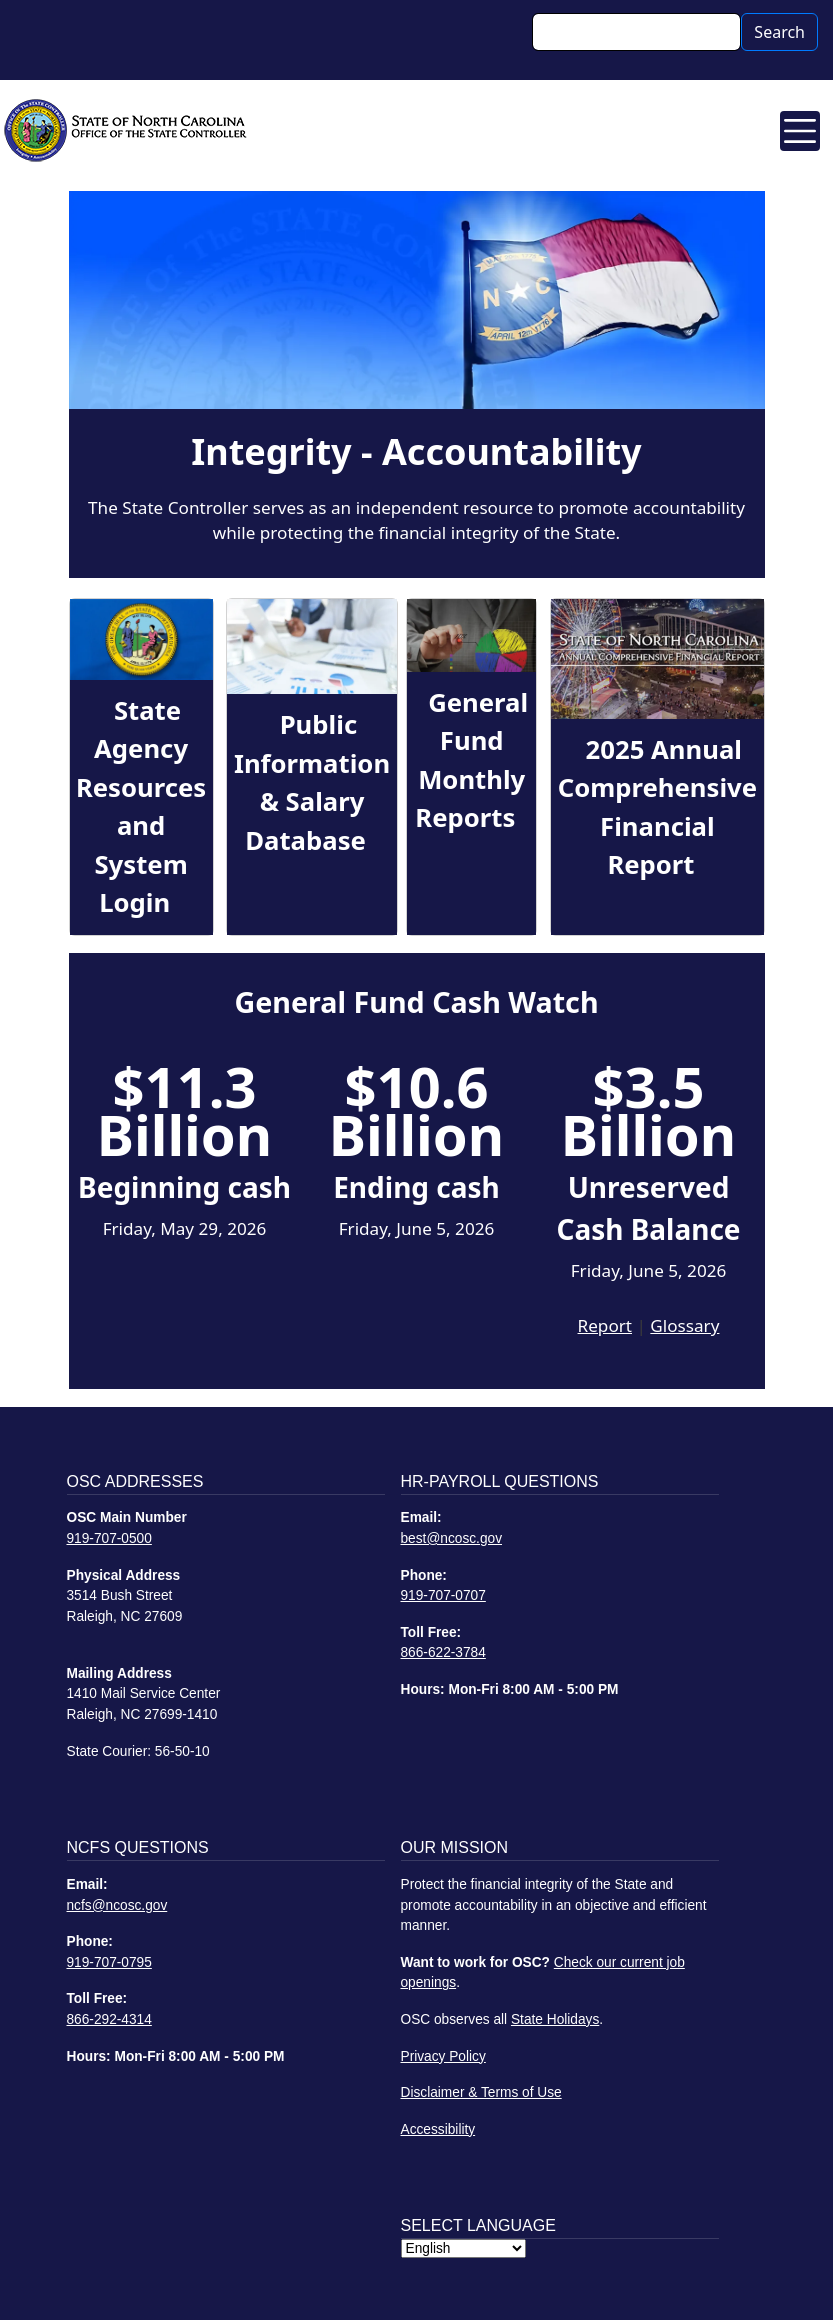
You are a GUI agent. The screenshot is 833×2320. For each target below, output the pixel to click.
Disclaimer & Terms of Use (481, 2092)
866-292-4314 (109, 2019)
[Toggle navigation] (800, 131)
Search (779, 32)
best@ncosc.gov (452, 1538)
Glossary (684, 1325)
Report (605, 1325)
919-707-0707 (443, 1595)
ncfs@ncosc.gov (117, 1905)
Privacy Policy (443, 2056)
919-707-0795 (109, 1962)
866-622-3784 (443, 1652)
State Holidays (555, 2019)
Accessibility (438, 2129)
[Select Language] (463, 2248)
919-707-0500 (109, 1538)
